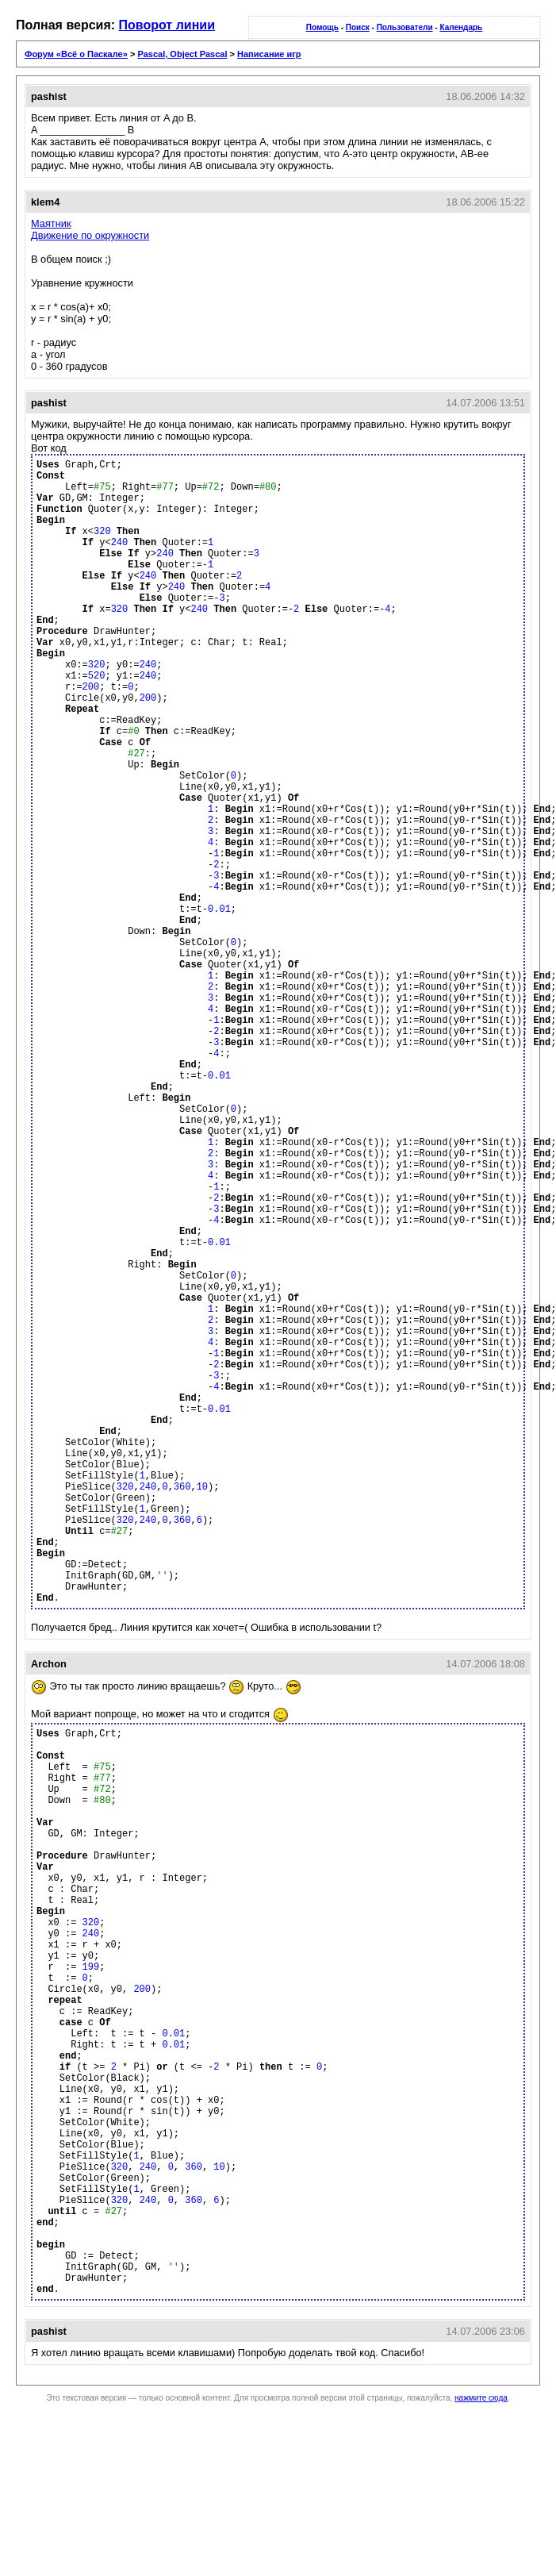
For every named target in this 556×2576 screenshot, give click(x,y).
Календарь (460, 27)
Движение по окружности (90, 235)
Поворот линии (167, 25)
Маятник (51, 223)
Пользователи (405, 27)
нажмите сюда (481, 2397)
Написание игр (269, 54)
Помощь (322, 27)
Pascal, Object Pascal (182, 54)
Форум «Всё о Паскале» (76, 54)
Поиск (358, 27)
